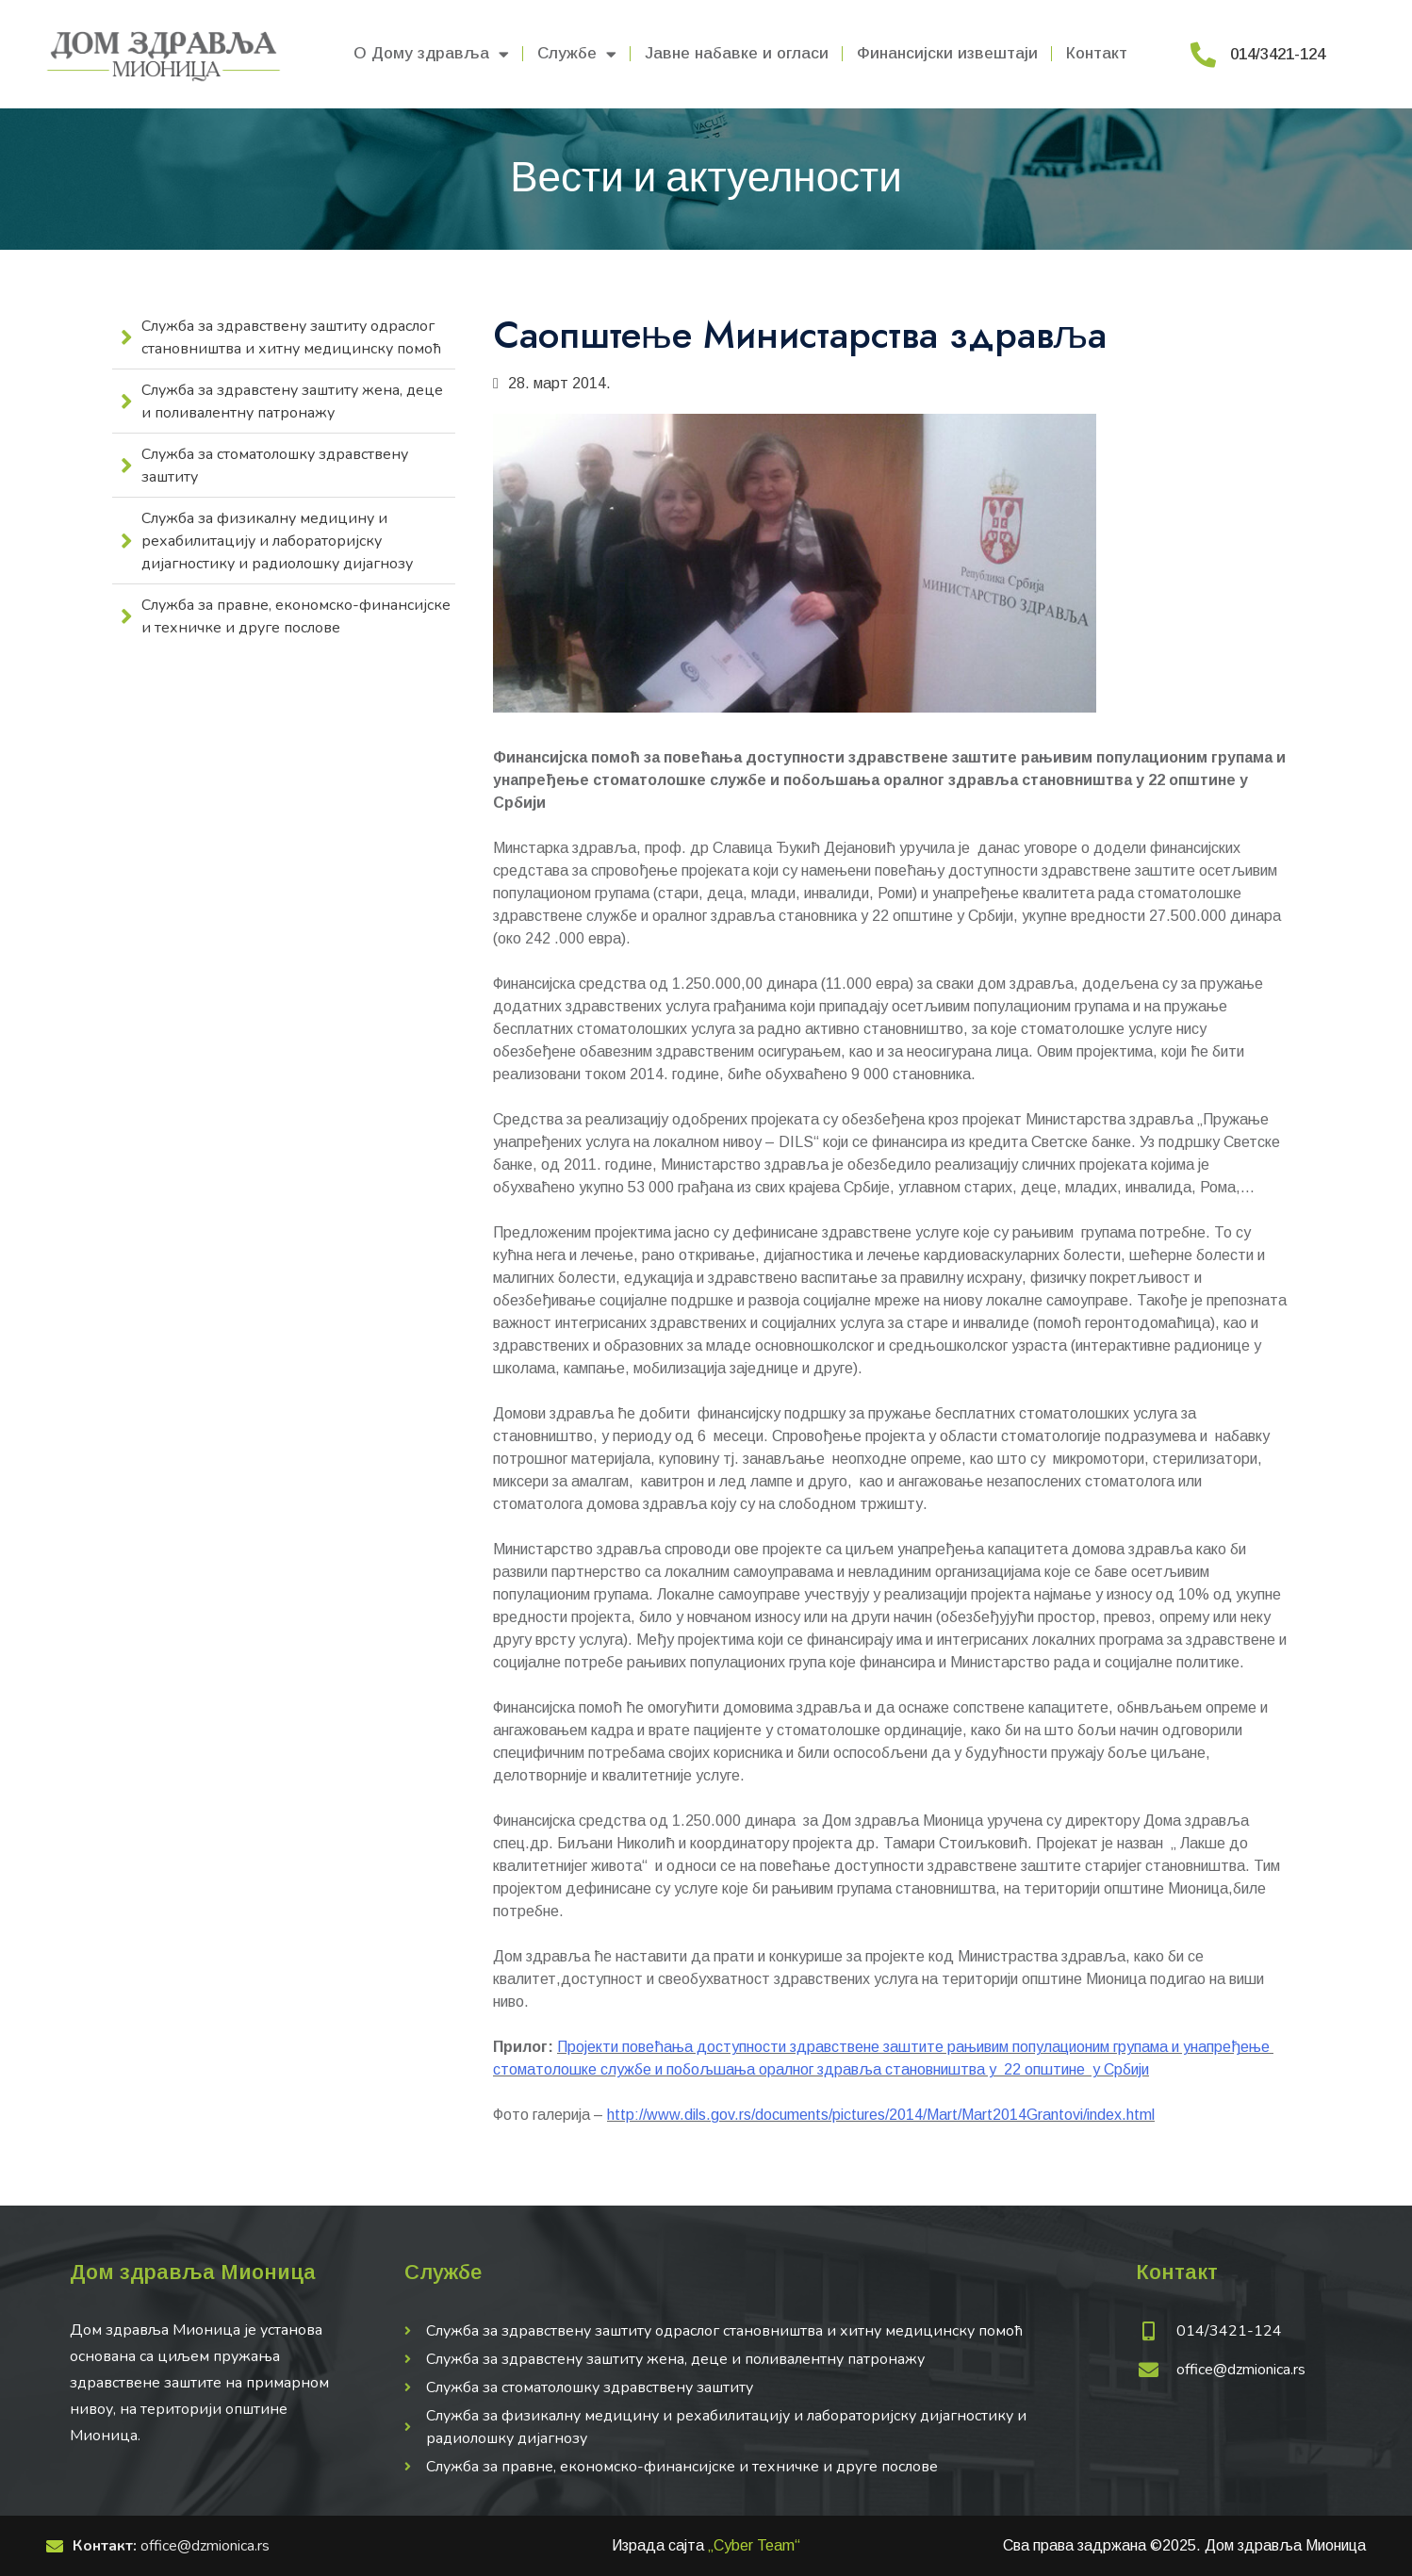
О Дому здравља (431, 54)
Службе (576, 54)
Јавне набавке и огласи (737, 53)
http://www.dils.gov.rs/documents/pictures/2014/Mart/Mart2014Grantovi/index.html (881, 2115)
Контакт (1096, 53)
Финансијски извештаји (947, 53)
